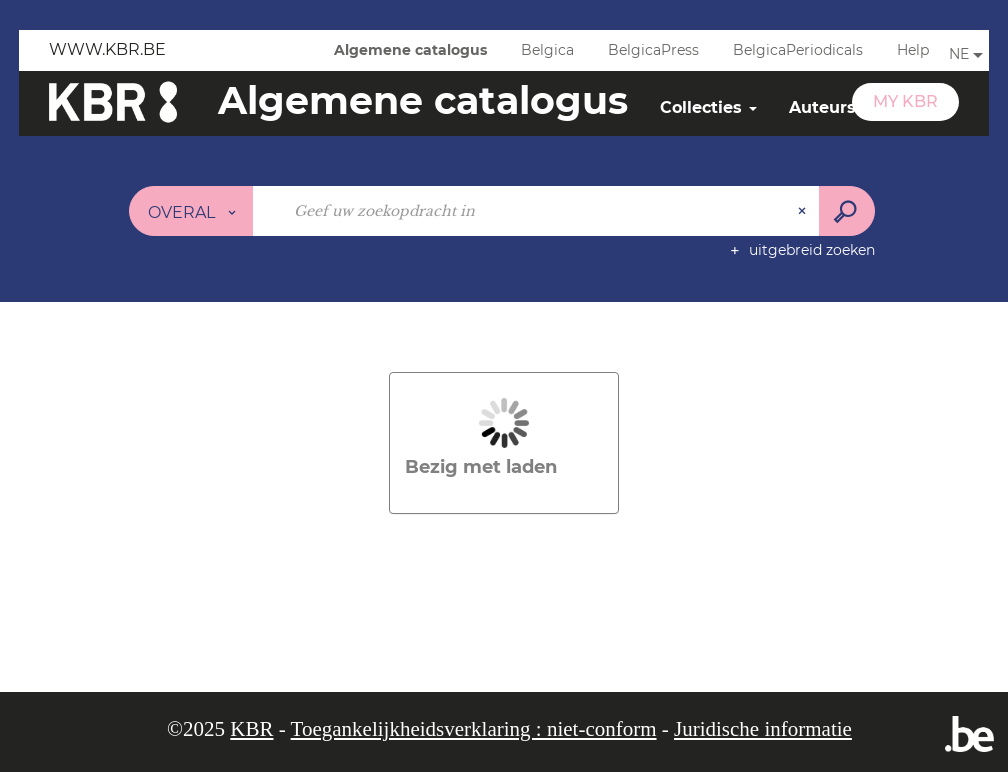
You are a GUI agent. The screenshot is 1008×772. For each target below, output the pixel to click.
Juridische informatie (763, 729)
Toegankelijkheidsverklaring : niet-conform (474, 729)
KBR (251, 729)
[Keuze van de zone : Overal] (191, 211)
